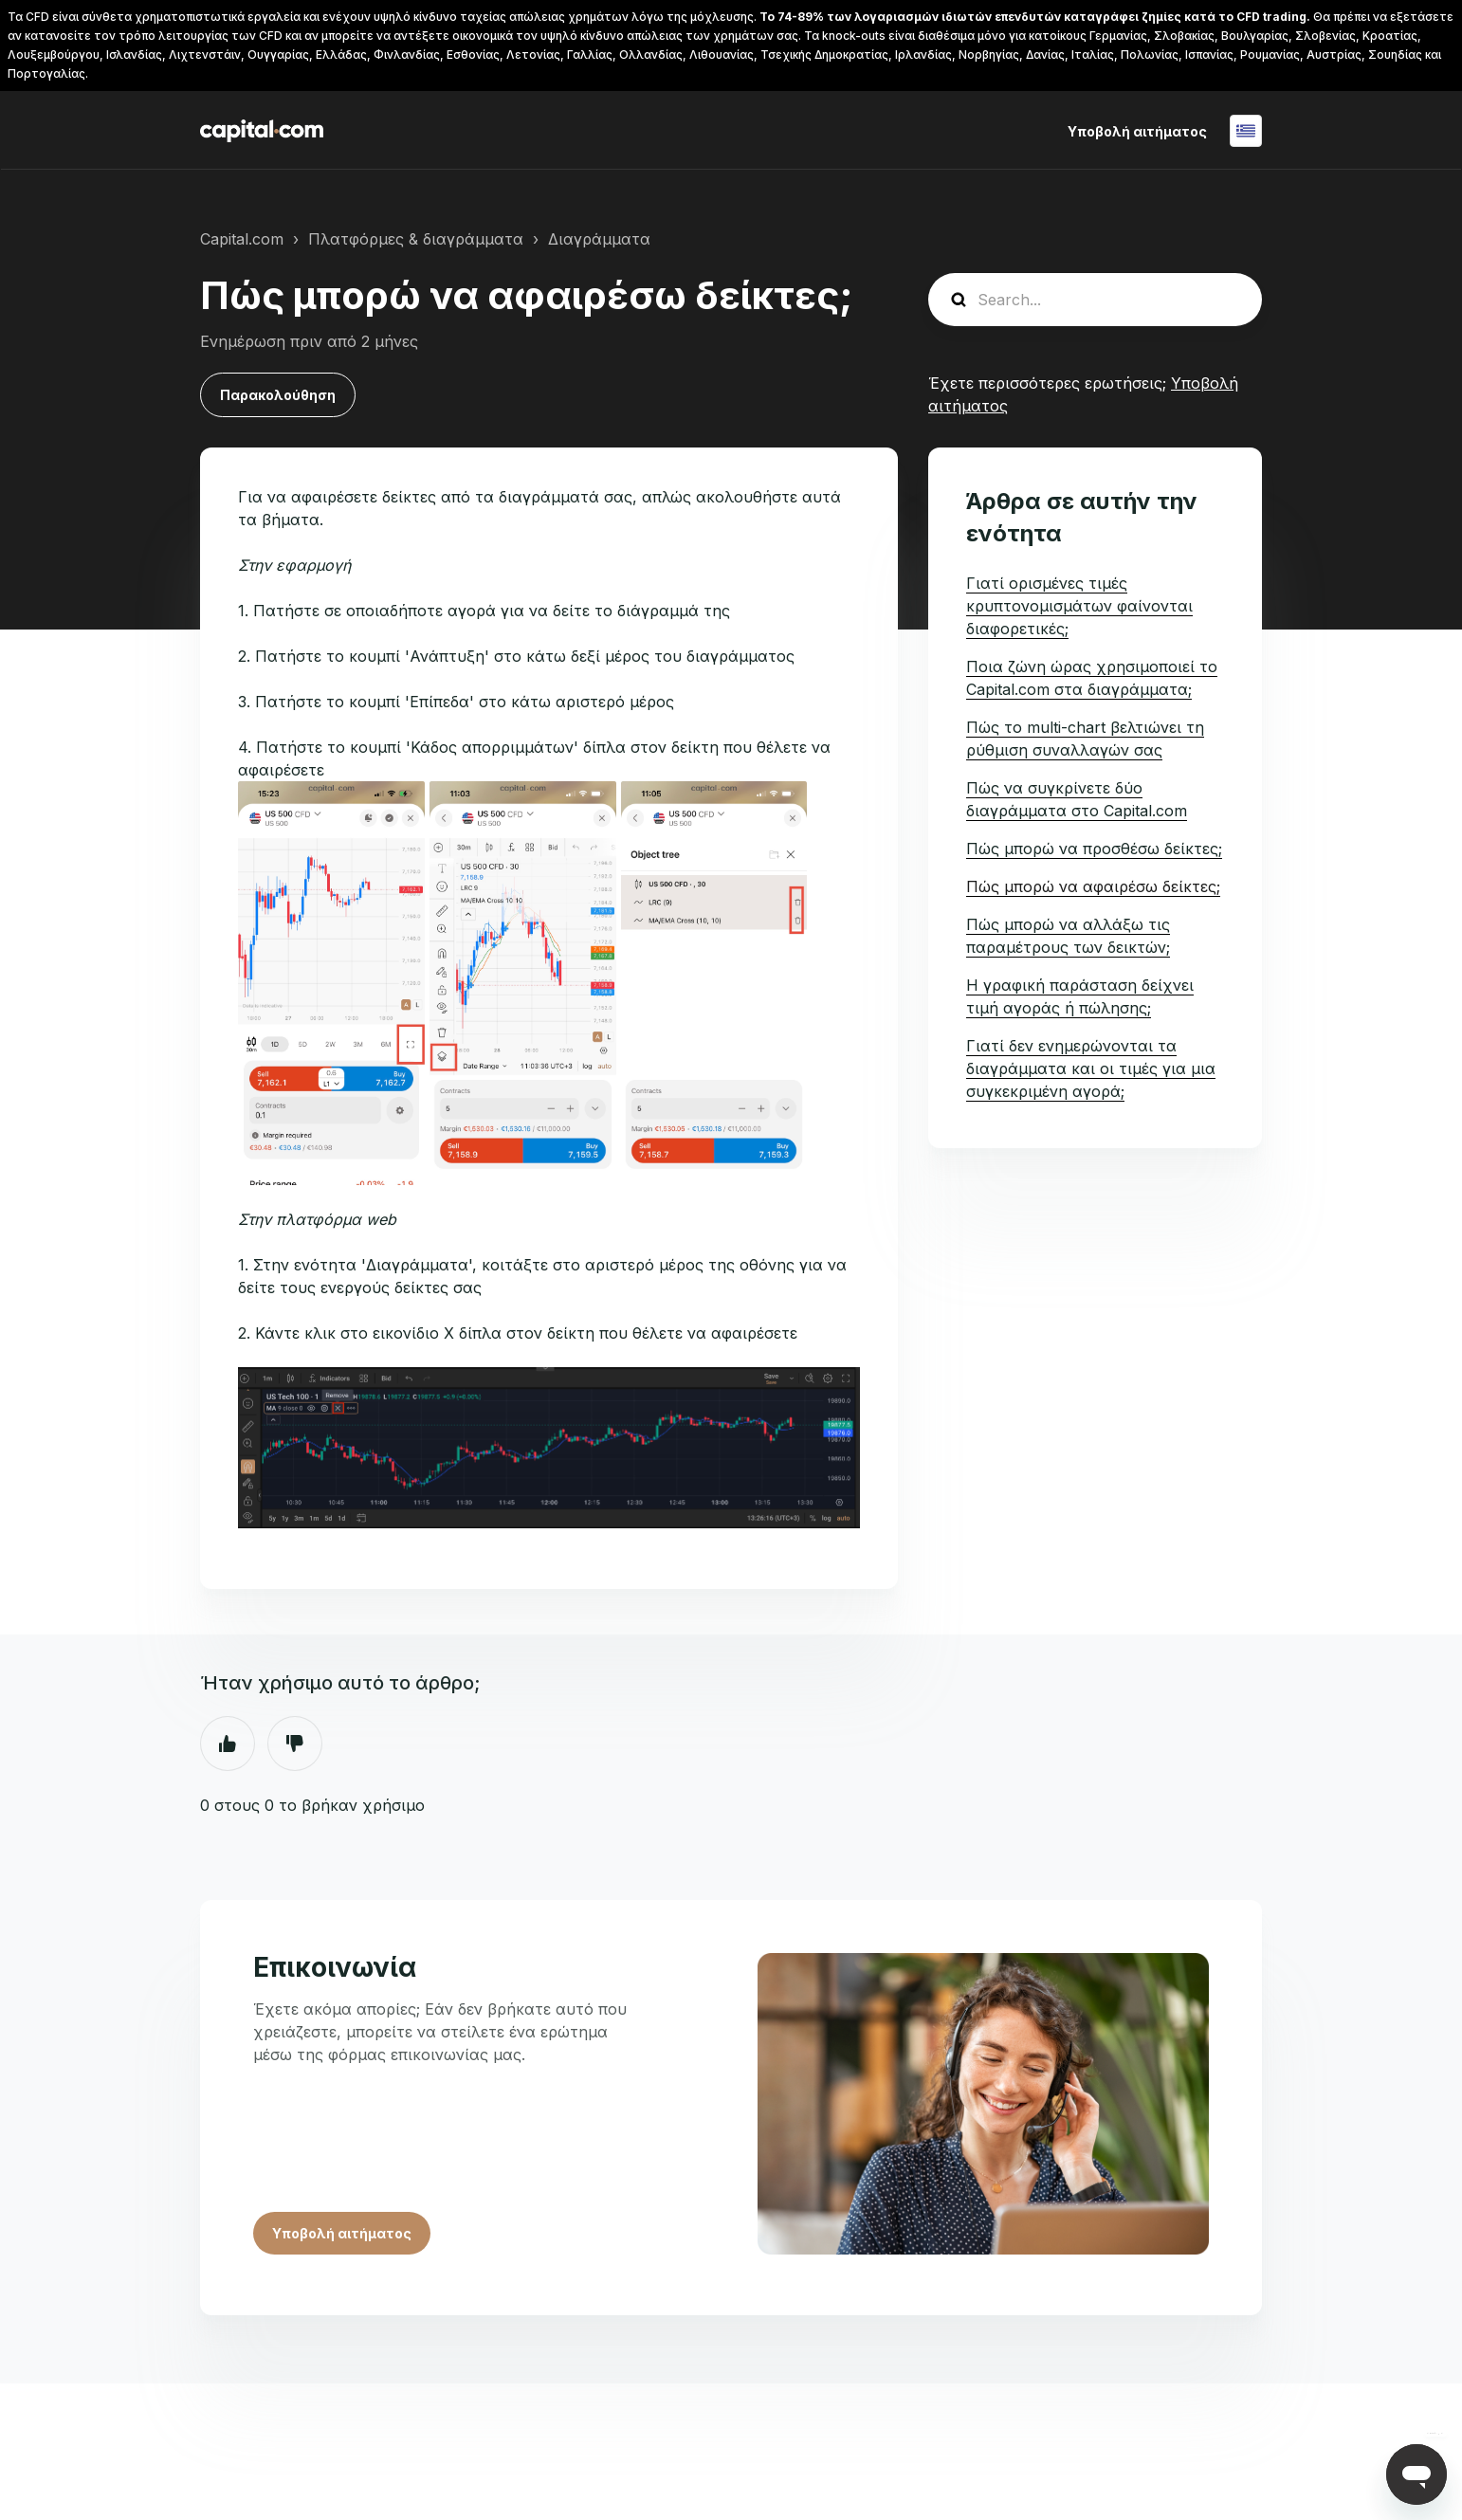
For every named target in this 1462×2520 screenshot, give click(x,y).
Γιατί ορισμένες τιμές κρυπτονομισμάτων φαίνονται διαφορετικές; (1079, 606)
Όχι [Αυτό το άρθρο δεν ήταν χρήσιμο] (294, 1743)
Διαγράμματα (599, 238)
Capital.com (241, 238)
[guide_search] (1095, 299)
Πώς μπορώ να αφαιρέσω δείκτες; (1093, 886)
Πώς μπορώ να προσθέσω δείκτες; (1094, 848)
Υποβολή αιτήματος (1137, 131)
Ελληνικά (1246, 131)
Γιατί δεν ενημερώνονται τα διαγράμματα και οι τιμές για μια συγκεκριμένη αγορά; (1090, 1068)
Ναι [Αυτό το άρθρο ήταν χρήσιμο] (227, 1743)
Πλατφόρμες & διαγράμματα (415, 238)
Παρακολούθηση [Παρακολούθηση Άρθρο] (278, 395)
